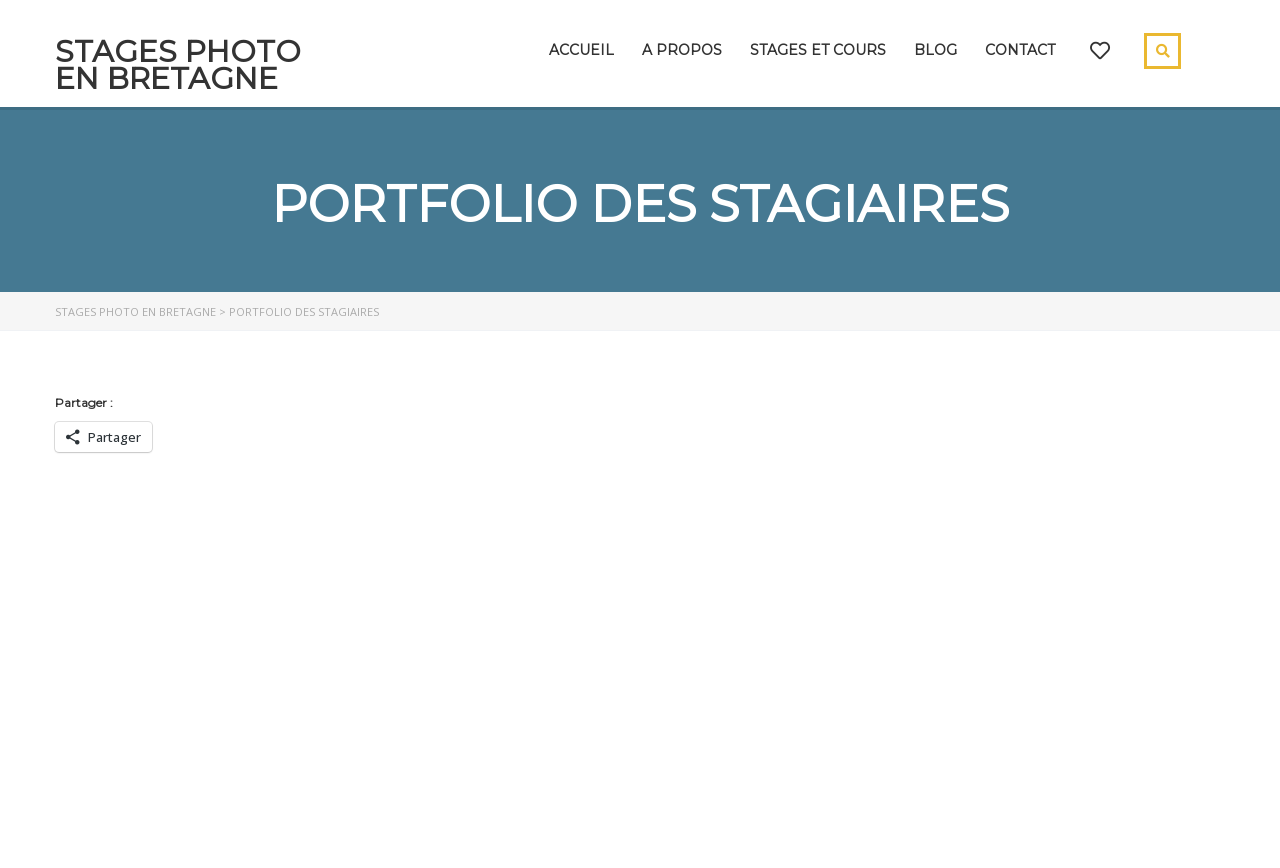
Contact (1020, 50)
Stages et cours (818, 50)
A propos (682, 50)
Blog (935, 50)
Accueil (581, 50)
